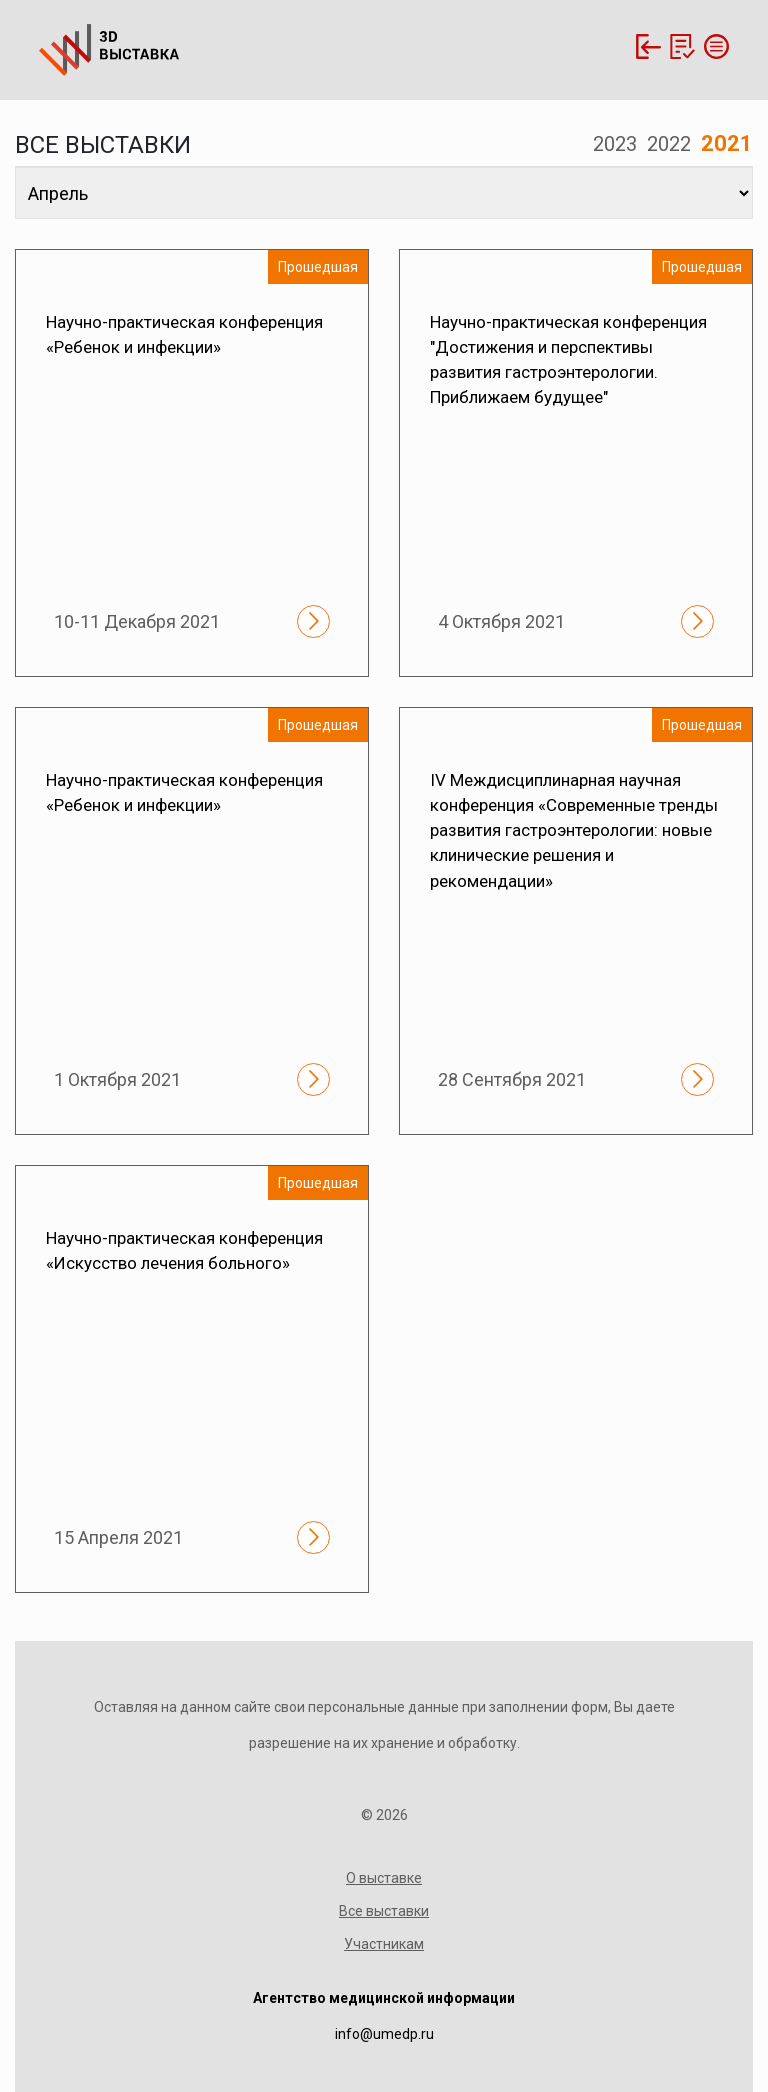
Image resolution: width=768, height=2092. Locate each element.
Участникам (384, 1944)
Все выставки (384, 1911)
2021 (727, 143)
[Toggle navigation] (714, 46)
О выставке (384, 1878)
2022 (669, 144)
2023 (615, 144)
